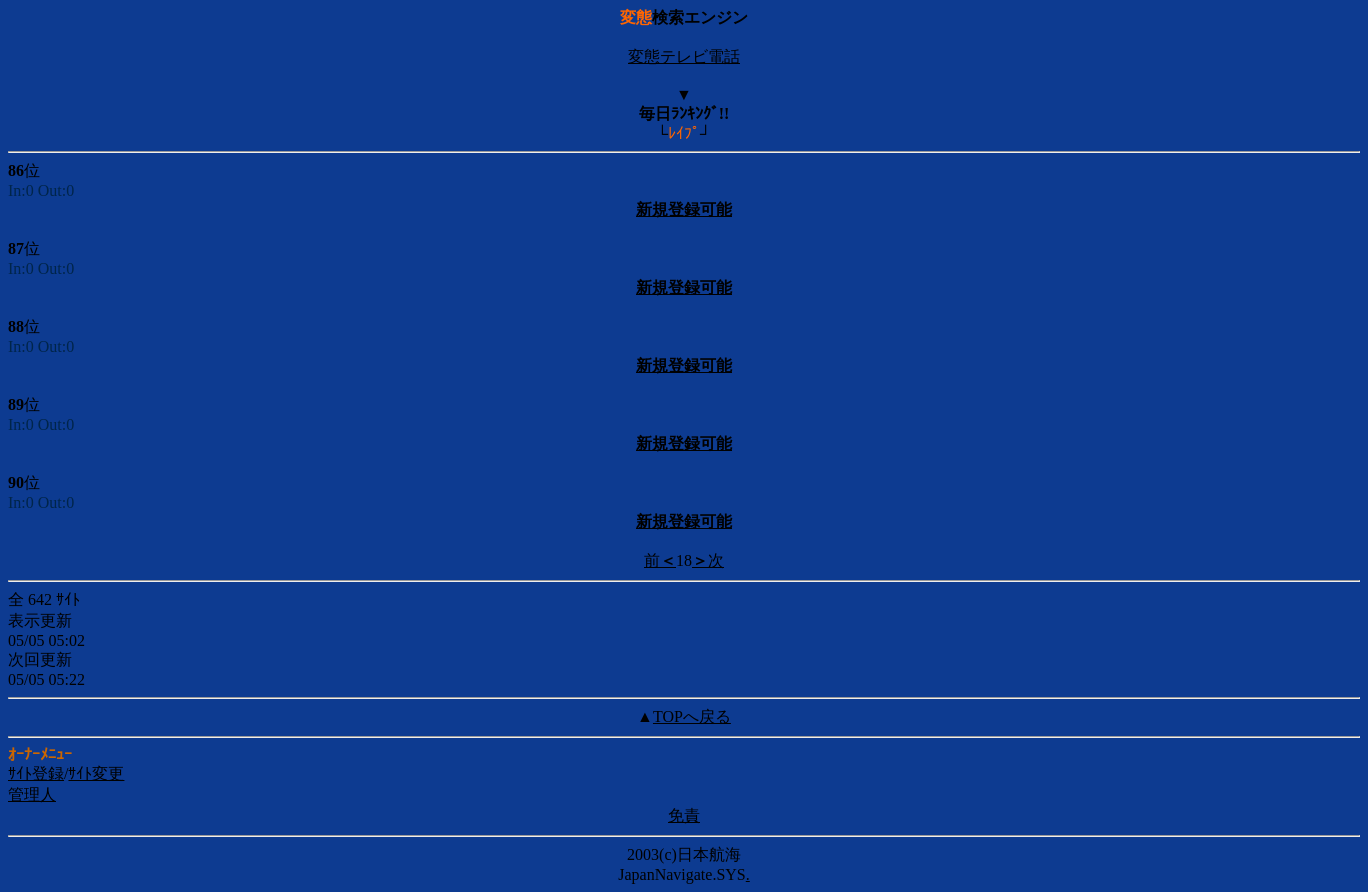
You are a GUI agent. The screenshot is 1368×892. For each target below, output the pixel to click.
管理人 (32, 794)
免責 (684, 815)
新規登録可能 (684, 209)
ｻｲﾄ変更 (96, 773)
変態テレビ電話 (684, 56)
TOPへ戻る (692, 716)
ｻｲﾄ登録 (36, 773)
